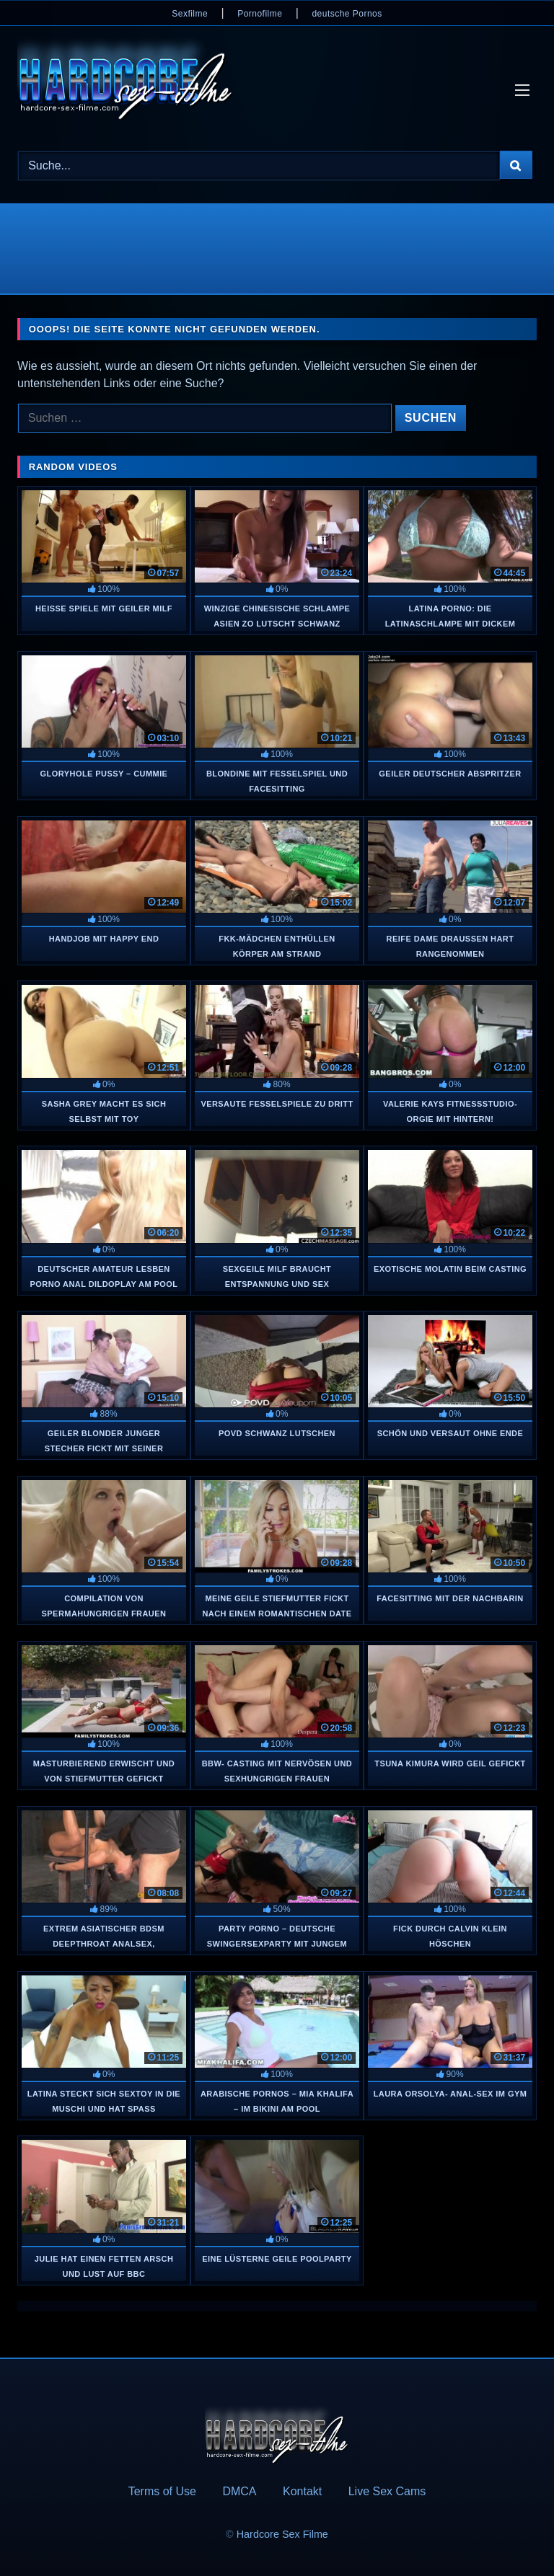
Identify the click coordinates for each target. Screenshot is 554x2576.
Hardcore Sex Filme (282, 2534)
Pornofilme (259, 14)
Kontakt (302, 2491)
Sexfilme (190, 14)
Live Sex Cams (387, 2491)
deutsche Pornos (347, 14)
